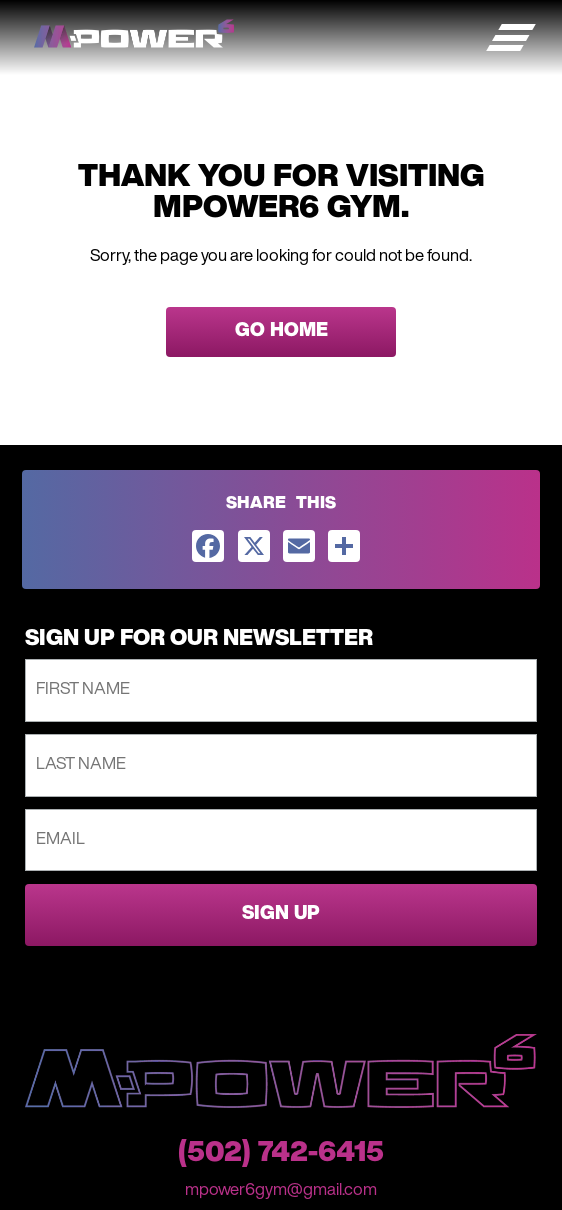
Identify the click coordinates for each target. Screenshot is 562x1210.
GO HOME (281, 331)
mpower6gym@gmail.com (281, 1190)
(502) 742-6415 (281, 1154)
